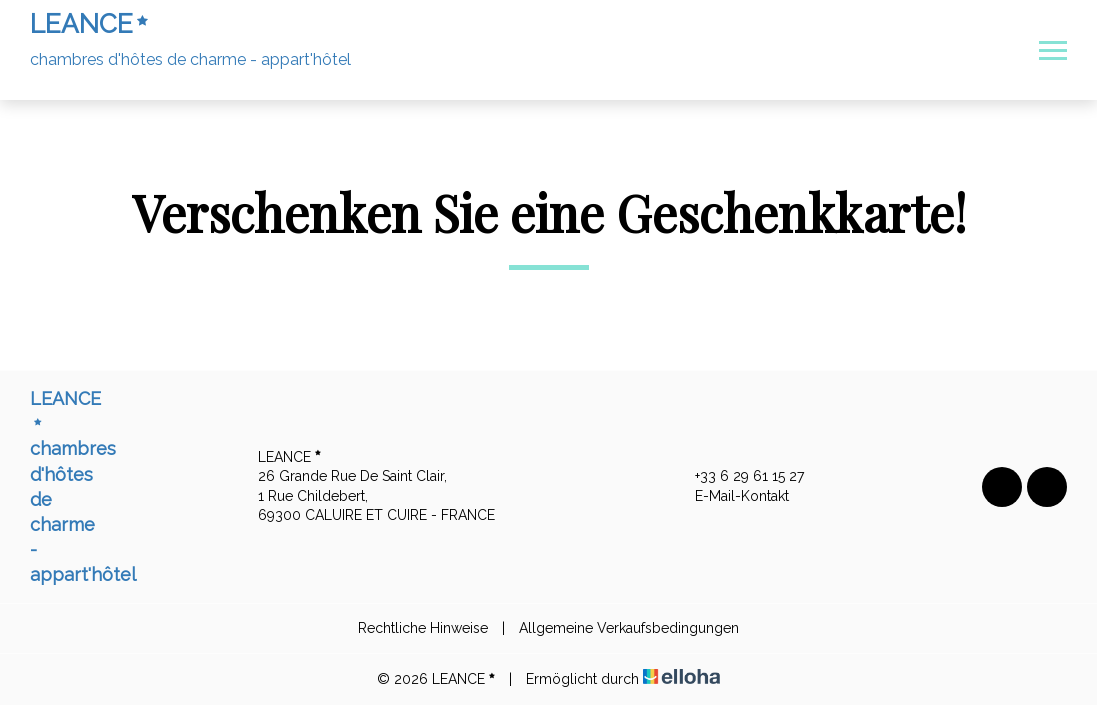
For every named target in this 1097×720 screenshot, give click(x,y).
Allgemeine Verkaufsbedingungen (629, 628)
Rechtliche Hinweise (423, 628)
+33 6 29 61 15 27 (738, 477)
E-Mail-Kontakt (730, 497)
